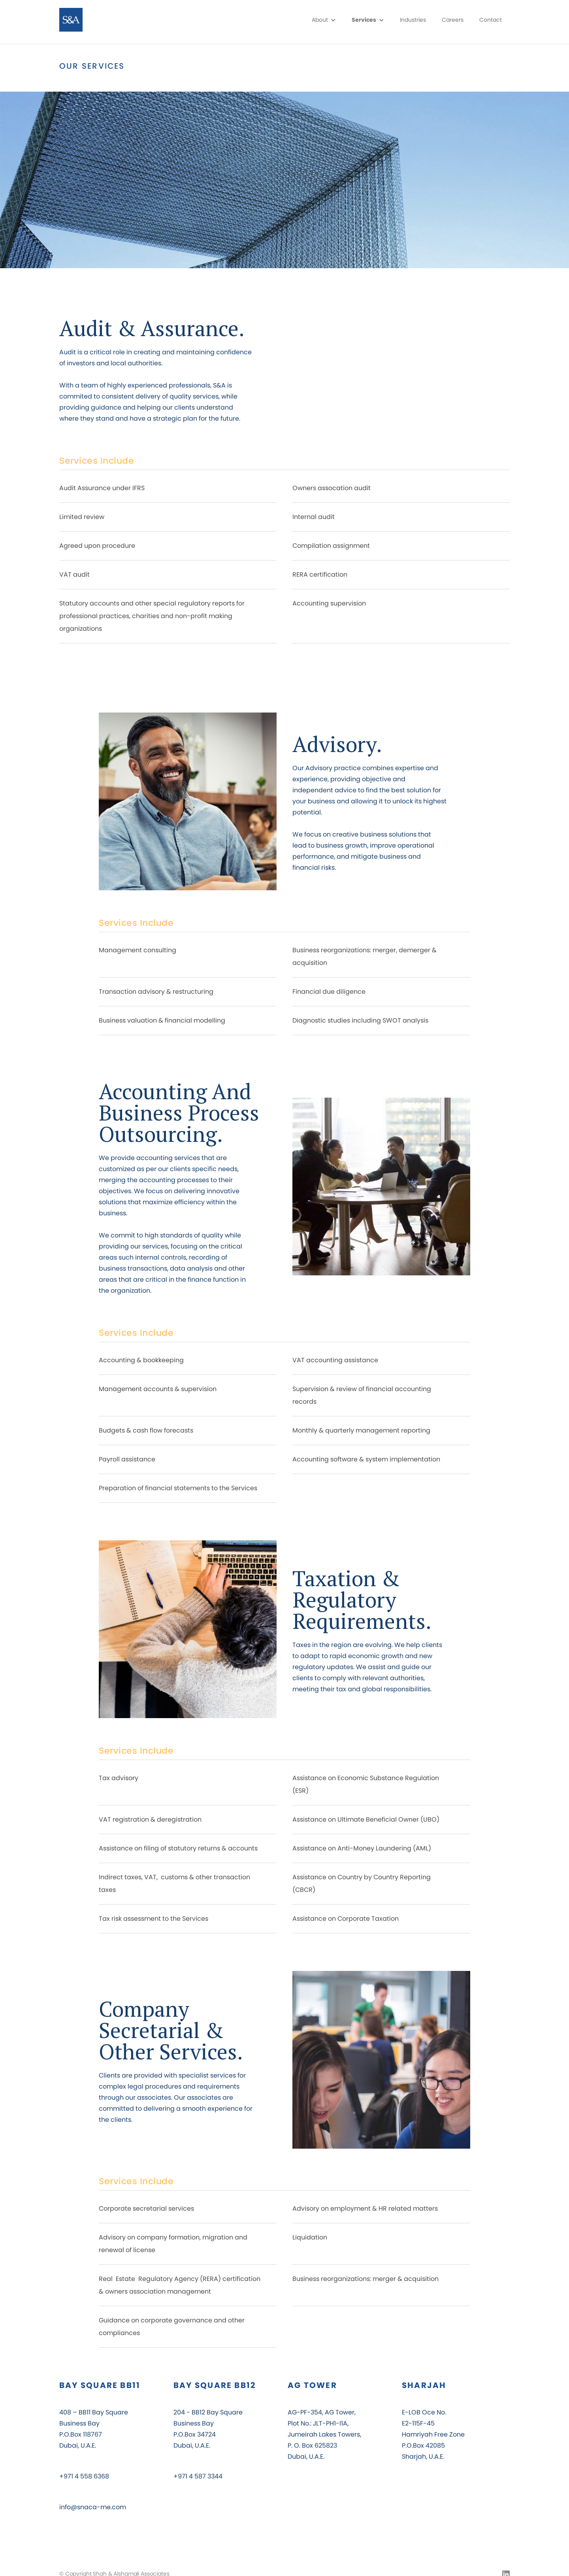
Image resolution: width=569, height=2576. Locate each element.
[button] (324, 20)
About (320, 20)
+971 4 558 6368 (84, 2476)
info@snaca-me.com (92, 2507)
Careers (452, 20)
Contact (490, 20)
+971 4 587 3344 (197, 2476)
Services (364, 20)
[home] (74, 20)
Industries (413, 20)
